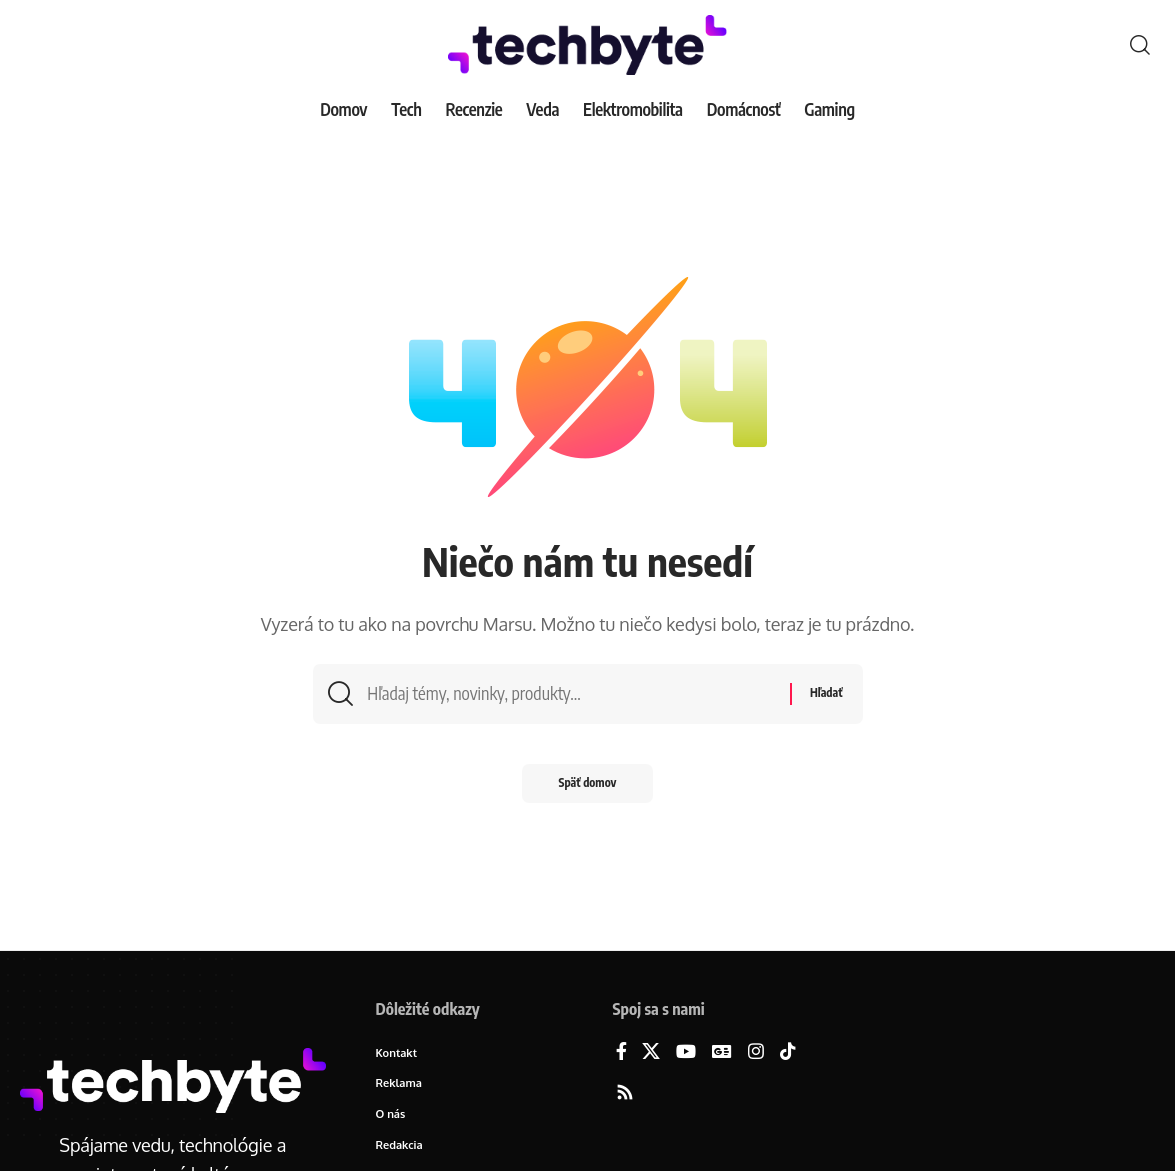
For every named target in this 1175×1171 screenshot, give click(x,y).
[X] (651, 1052)
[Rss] (625, 1093)
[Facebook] (621, 1052)
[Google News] (722, 1052)
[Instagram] (756, 1052)
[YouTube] (686, 1052)
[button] (1140, 45)
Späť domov (587, 787)
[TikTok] (788, 1052)
